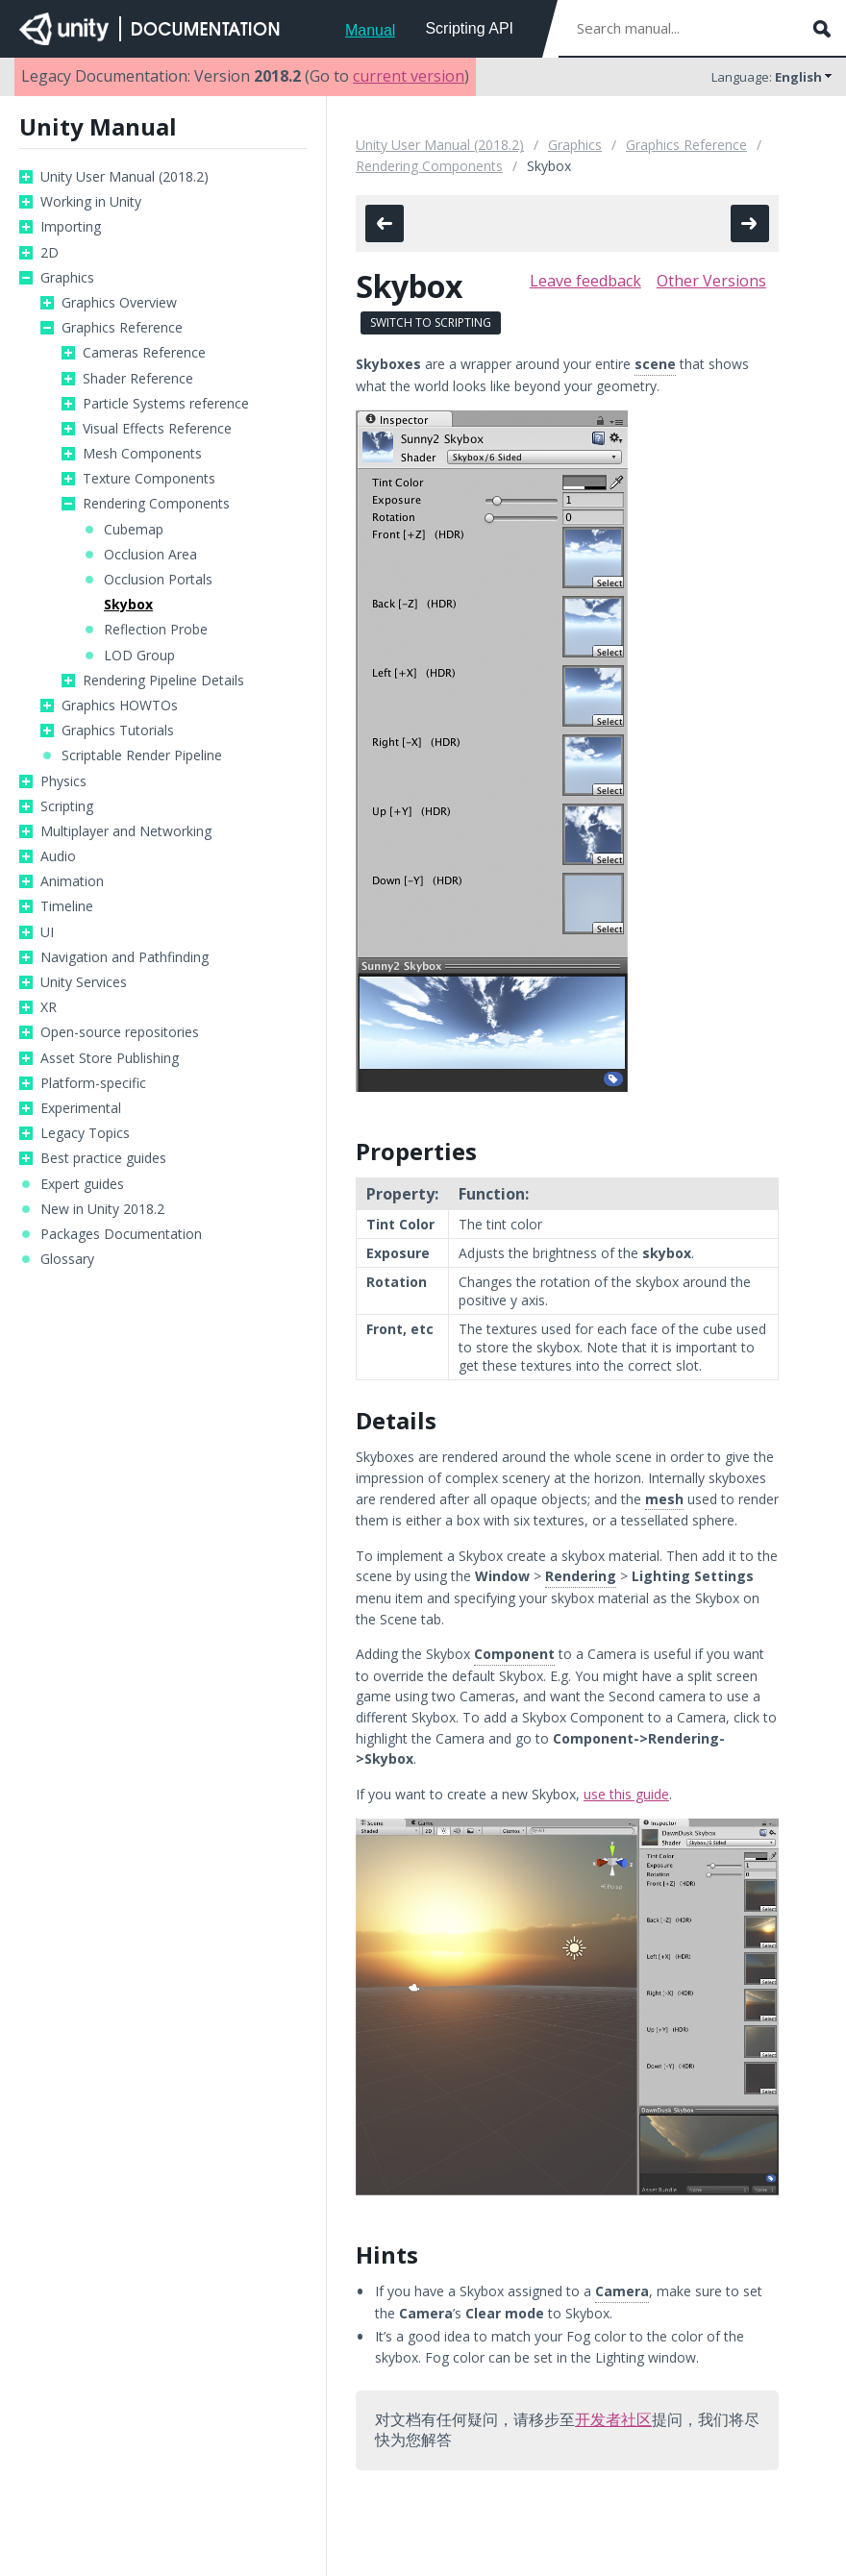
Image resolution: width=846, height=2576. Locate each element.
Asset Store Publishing (109, 1058)
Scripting (66, 806)
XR (48, 1007)
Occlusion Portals (158, 579)
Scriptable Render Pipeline (142, 755)
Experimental (80, 1108)
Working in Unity (90, 202)
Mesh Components (142, 453)
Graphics (67, 277)
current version (408, 76)
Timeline (66, 906)
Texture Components (149, 478)
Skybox (128, 604)
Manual (370, 30)
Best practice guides (103, 1158)
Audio (58, 856)
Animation (72, 881)
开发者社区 (613, 2419)
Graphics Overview (119, 302)
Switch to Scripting (430, 322)
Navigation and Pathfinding (124, 957)
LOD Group (139, 655)
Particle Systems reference (166, 403)
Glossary (67, 1259)
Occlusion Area (150, 554)
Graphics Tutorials (118, 730)
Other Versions (711, 280)
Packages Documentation (121, 1234)
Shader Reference (138, 378)
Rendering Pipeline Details (163, 680)
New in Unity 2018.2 (102, 1209)
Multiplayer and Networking (126, 831)
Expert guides (82, 1184)
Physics (63, 781)
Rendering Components (156, 503)
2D (49, 252)
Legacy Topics (85, 1133)
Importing (70, 226)
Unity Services (83, 982)
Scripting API (469, 28)
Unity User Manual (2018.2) (124, 177)
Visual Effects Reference (157, 428)
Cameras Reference (144, 352)
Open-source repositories (119, 1032)
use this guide (626, 1794)
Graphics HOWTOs (120, 705)
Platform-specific (93, 1083)
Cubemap (133, 529)
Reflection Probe (156, 629)
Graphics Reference (122, 327)
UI (47, 932)
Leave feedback (585, 280)
